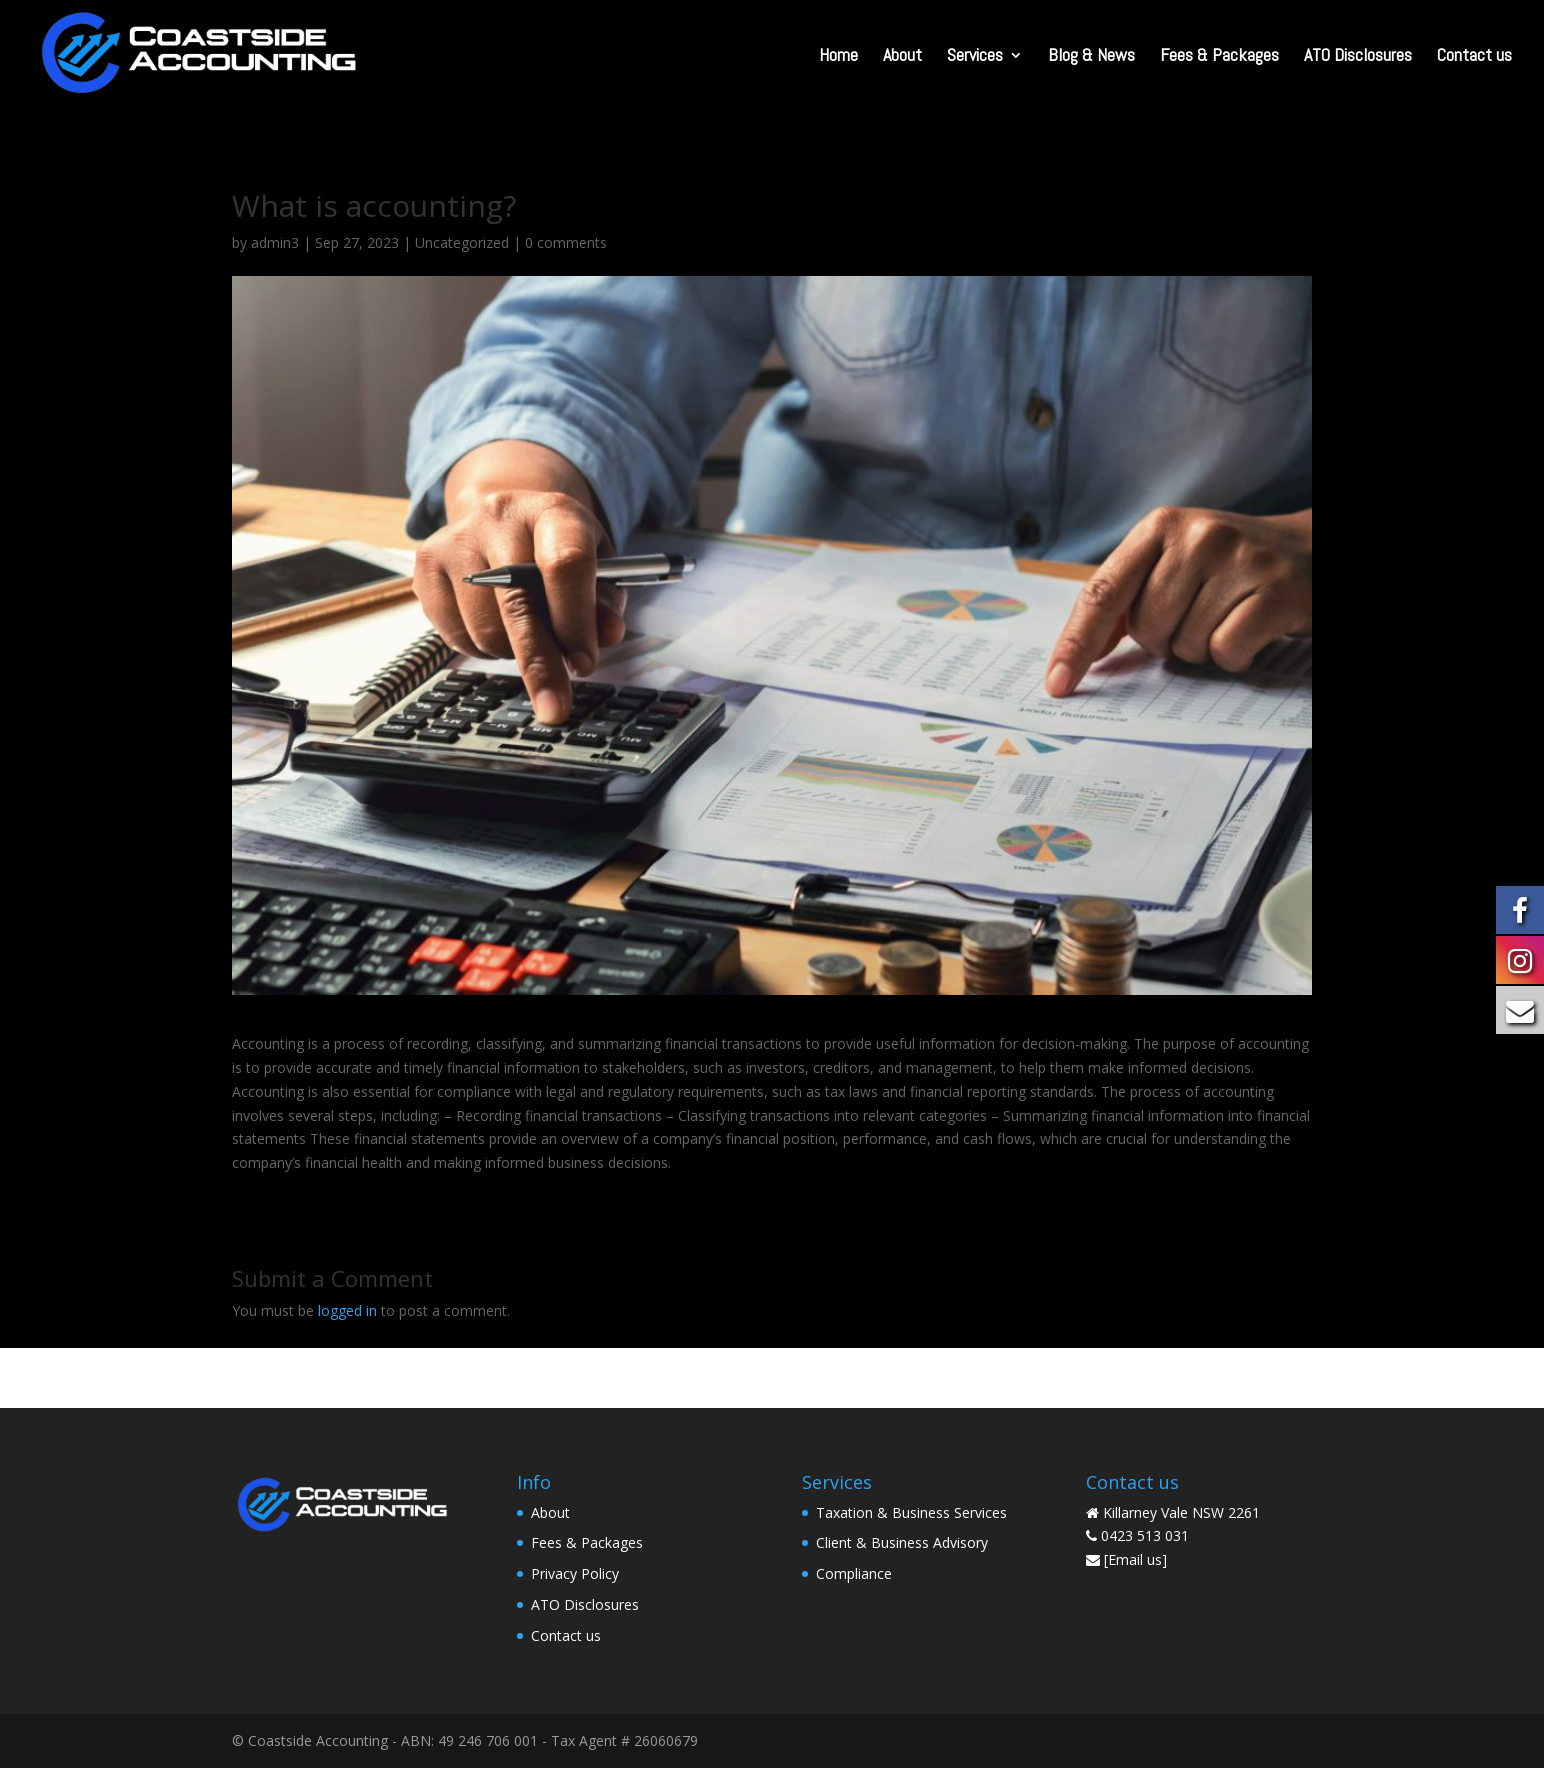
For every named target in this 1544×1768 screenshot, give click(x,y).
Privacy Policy (575, 1573)
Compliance (854, 1573)
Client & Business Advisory (902, 1542)
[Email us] (1135, 1559)
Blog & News (1091, 57)
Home (838, 57)
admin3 (275, 242)
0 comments (566, 242)
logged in (347, 1310)
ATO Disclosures (1358, 57)
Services (975, 57)
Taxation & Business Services (911, 1512)
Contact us (1474, 57)
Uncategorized (462, 242)
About (902, 57)
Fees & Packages (1219, 57)
